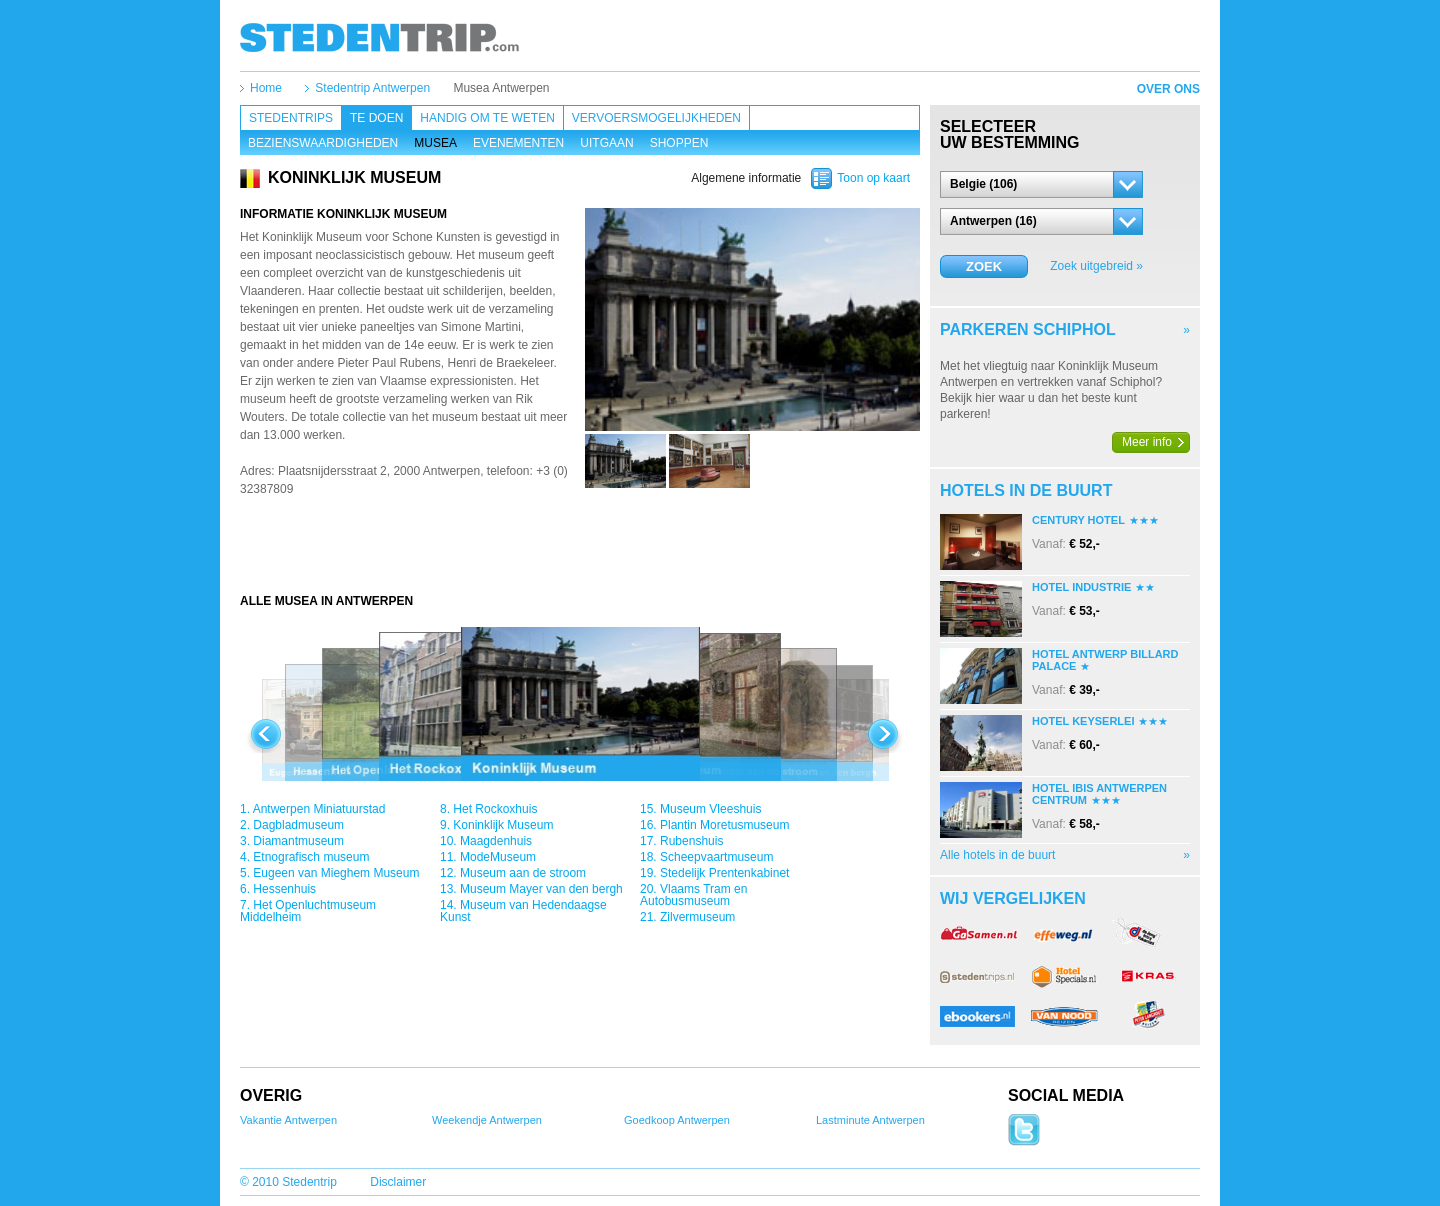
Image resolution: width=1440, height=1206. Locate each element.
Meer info (1147, 442)
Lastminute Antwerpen (870, 1120)
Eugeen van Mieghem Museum (336, 873)
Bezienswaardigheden (323, 143)
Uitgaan (606, 143)
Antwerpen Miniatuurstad (319, 809)
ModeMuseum (498, 857)
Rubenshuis (691, 841)
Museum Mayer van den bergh (541, 889)
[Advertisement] (580, 553)
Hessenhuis (284, 889)
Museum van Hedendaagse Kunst (523, 911)
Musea (435, 143)
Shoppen (679, 143)
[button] (1041, 184)
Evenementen (518, 143)
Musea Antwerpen (501, 88)
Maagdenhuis (496, 841)
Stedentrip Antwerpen (372, 88)
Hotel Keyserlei (1083, 721)
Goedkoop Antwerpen (677, 1120)
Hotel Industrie (1081, 587)
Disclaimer (398, 1182)
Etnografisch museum (311, 857)
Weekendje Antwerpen (487, 1120)
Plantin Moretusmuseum (724, 825)
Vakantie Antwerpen (288, 1120)
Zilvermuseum (697, 917)
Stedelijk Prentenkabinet (724, 873)
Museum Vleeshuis (710, 809)
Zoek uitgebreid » (1096, 266)
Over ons (1168, 89)
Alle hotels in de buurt (997, 855)
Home (266, 88)
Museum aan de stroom (523, 873)
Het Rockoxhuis (495, 809)
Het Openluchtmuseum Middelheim (308, 911)
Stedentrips (291, 118)
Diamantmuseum (298, 841)
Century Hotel (1078, 520)
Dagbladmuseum (298, 825)
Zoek (984, 266)
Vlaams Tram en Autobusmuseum (693, 895)
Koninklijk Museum (503, 825)
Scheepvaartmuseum (716, 857)
